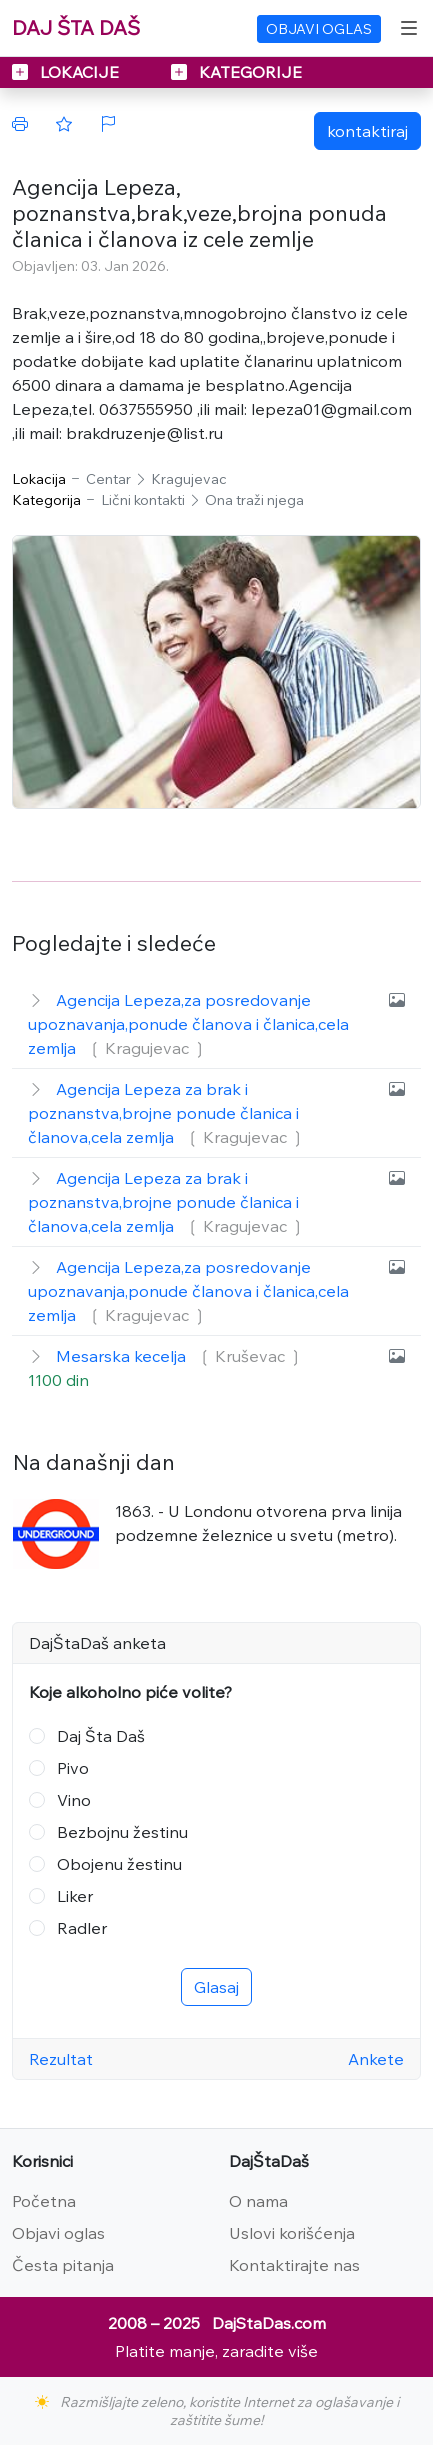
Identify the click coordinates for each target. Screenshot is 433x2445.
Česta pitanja (63, 2265)
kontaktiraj (367, 131)
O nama (258, 2201)
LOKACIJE (67, 72)
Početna (44, 2201)
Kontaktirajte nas (294, 2265)
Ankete (376, 2059)
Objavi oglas (58, 2233)
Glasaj (216, 1987)
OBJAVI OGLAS (319, 29)
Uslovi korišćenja (292, 2233)
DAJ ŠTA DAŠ (76, 27)
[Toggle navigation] (409, 28)
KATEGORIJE (236, 72)
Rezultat (61, 2059)
